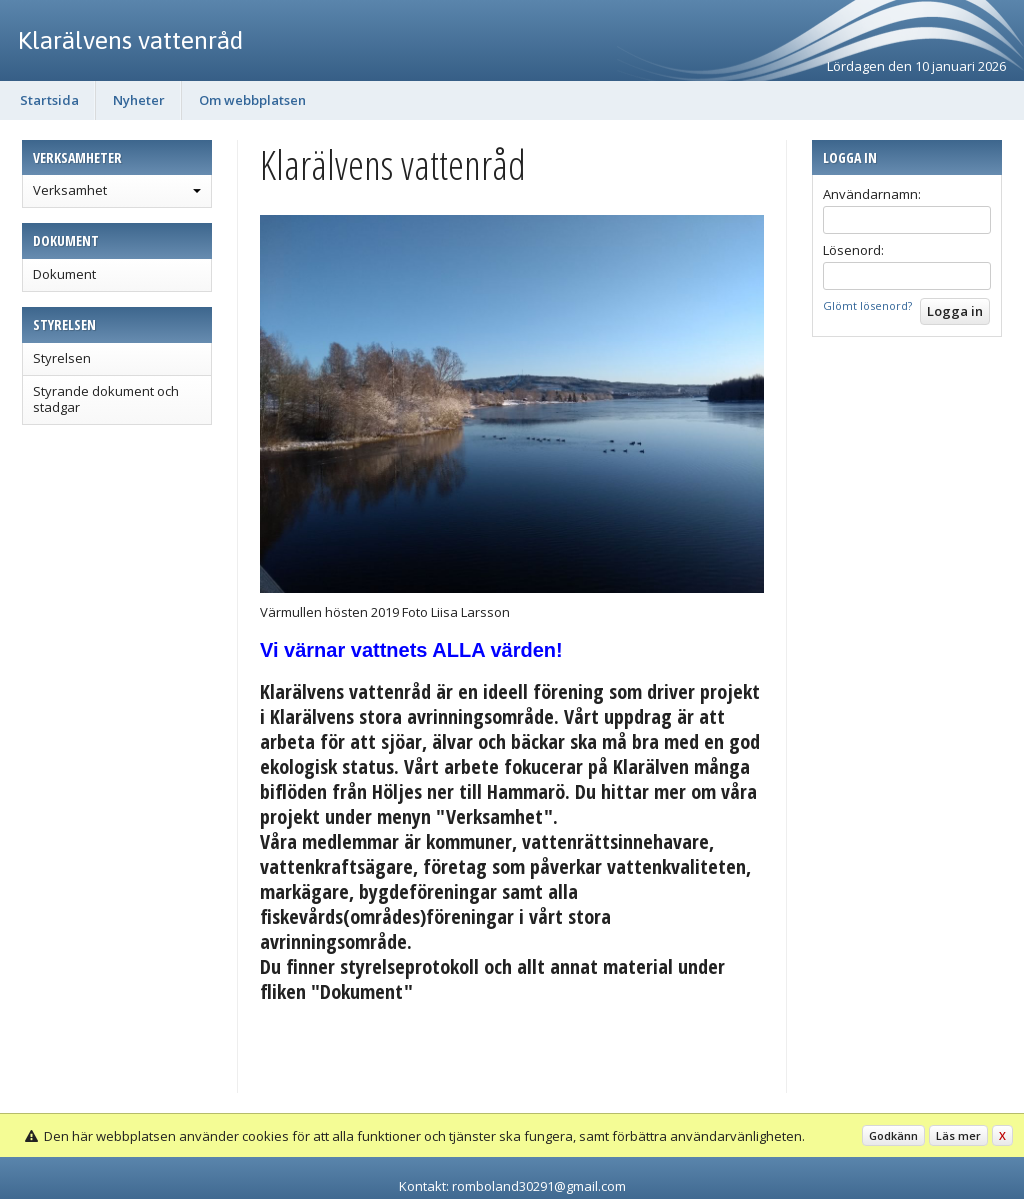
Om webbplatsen (252, 100)
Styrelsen (62, 358)
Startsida (49, 100)
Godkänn (893, 1135)
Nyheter (139, 100)
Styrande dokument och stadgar (106, 399)
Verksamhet (70, 190)
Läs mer (958, 1135)
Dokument (64, 274)
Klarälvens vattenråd (130, 40)
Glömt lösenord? (867, 305)
